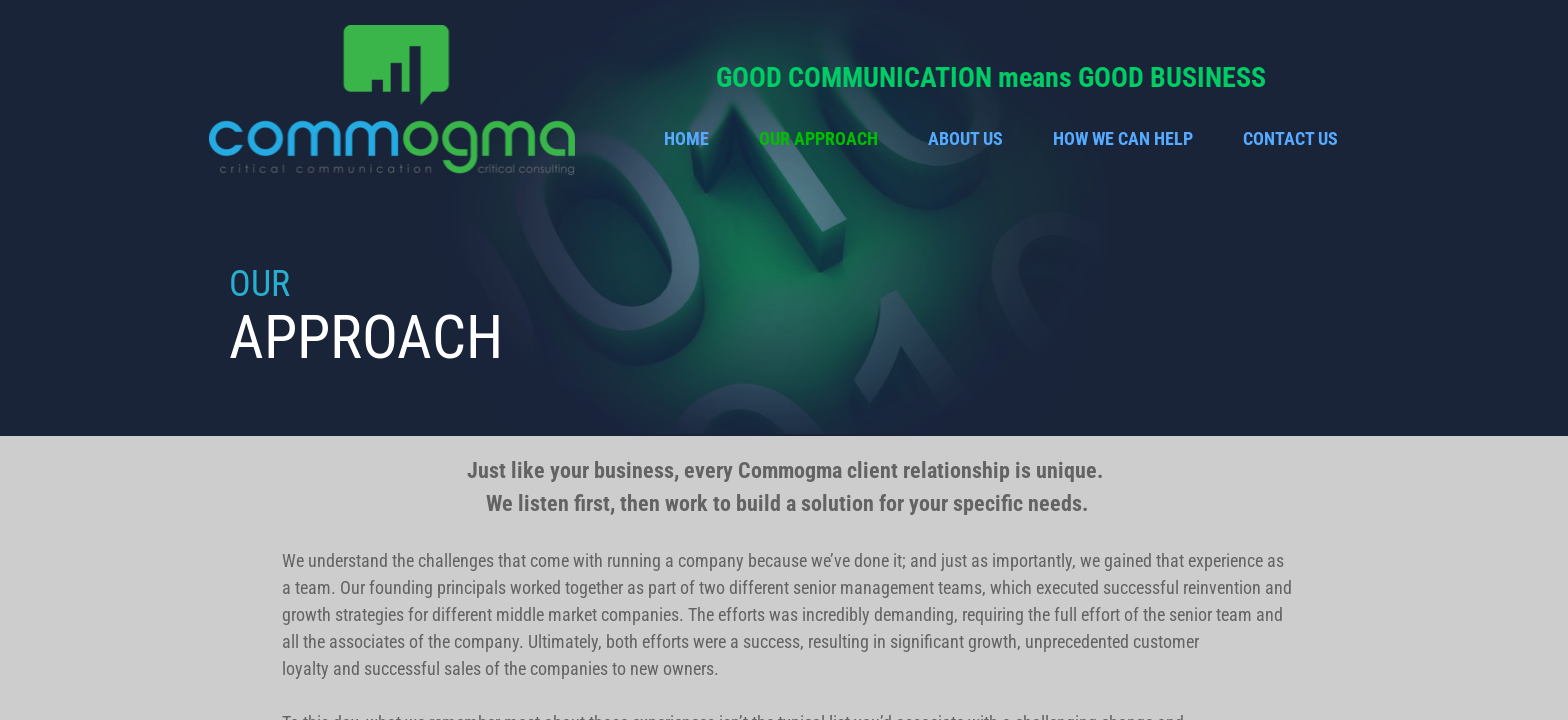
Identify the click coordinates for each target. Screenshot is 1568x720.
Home (686, 138)
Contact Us (1290, 138)
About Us (965, 138)
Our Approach (818, 138)
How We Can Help (1123, 138)
